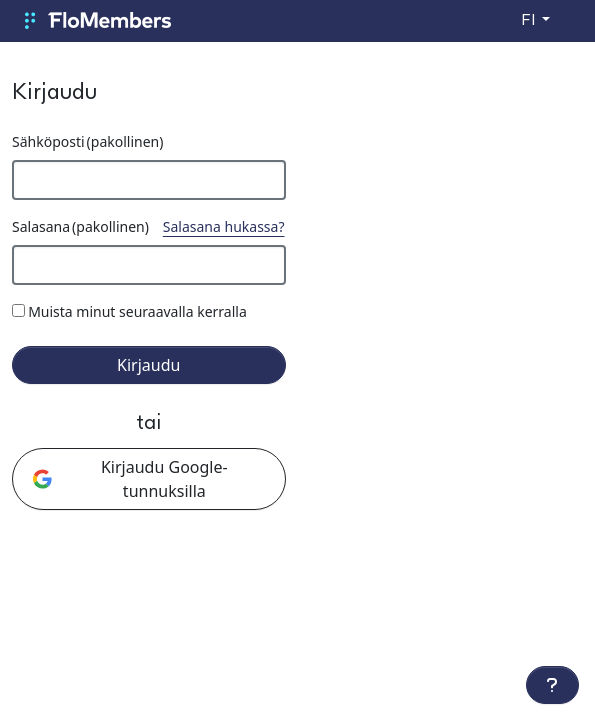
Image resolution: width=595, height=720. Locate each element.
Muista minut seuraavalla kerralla (137, 311)
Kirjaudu (148, 365)
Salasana (80, 226)
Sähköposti (87, 141)
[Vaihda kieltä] (535, 21)
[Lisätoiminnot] (552, 685)
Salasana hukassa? (224, 226)
